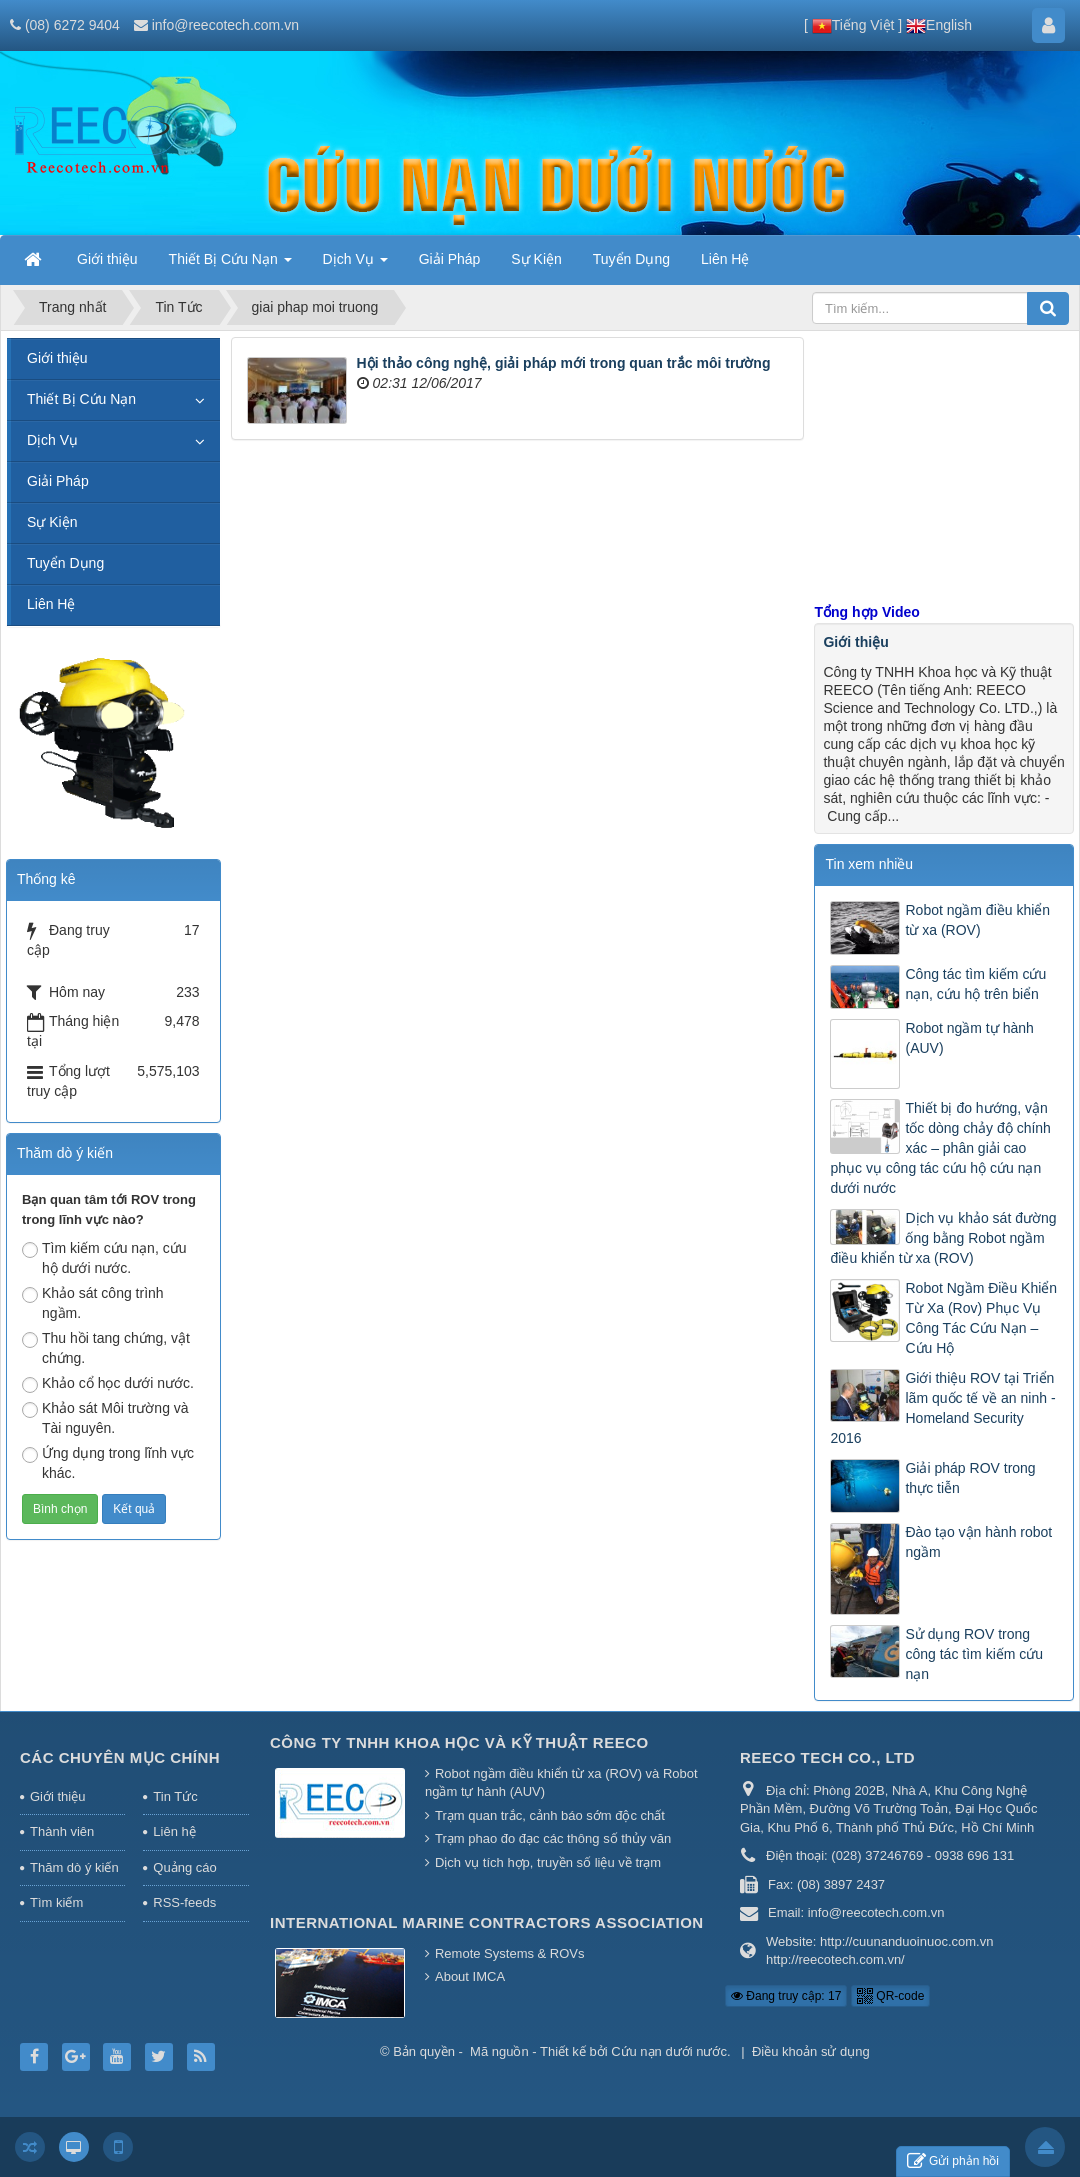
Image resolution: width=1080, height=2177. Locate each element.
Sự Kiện (52, 522)
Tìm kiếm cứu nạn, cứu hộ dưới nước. (104, 1258)
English (939, 25)
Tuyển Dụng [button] (631, 259)
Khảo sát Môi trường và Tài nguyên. (105, 1418)
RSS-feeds (184, 1902)
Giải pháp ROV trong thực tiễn (970, 1478)
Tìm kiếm (56, 1902)
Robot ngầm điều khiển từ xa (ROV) (977, 920)
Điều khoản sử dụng (811, 2051)
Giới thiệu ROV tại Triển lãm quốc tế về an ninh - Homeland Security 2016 (942, 1408)
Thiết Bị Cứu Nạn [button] (230, 265)
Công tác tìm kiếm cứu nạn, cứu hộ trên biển (975, 984)
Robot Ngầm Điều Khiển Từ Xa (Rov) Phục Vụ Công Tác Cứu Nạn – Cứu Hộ (981, 1318)
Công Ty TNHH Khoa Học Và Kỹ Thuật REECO (459, 1742)
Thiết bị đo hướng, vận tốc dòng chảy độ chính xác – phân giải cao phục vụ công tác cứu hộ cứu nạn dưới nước (940, 1148)
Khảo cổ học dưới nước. (108, 1384)
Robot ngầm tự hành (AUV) (969, 1038)
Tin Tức (175, 1796)
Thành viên (62, 1831)
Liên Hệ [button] (725, 259)
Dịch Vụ (52, 440)
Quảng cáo (184, 1867)
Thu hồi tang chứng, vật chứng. (106, 1348)
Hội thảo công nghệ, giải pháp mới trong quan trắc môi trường (564, 363)
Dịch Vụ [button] (355, 265)
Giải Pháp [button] (450, 259)
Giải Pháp (58, 481)
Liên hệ (174, 1831)
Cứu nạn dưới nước (669, 2051)
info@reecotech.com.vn (225, 25)
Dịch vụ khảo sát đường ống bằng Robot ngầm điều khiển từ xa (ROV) (943, 1238)
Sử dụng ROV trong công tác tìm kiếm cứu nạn (974, 1654)
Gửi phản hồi (953, 2161)
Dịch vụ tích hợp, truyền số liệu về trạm (548, 1862)
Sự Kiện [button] (536, 259)
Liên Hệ (51, 604)
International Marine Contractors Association (487, 1922)
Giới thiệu (855, 642)
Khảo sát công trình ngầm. (93, 1303)
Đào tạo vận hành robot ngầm (978, 1542)
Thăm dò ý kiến (74, 1867)
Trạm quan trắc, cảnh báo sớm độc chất (550, 1815)
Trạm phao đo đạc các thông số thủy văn (553, 1838)
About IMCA (470, 1976)
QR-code (890, 1996)
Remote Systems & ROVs (510, 1953)
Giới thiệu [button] (107, 259)
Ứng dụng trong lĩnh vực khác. (108, 1463)
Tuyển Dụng (65, 563)
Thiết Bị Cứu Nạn (81, 399)
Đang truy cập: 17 (786, 1996)
